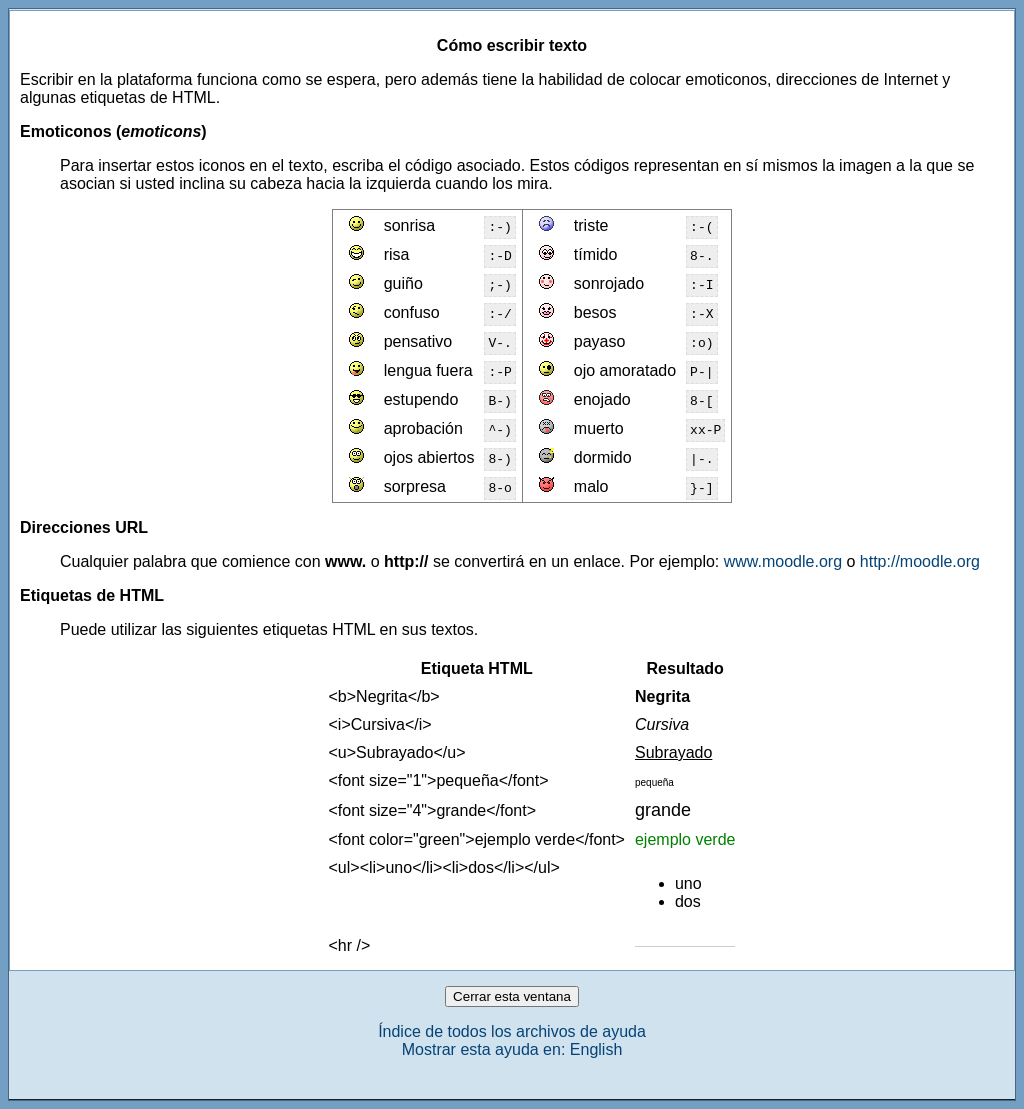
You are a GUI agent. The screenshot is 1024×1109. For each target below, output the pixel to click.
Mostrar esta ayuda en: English (512, 1049)
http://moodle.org (920, 561)
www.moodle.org (783, 561)
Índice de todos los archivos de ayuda (512, 1031)
